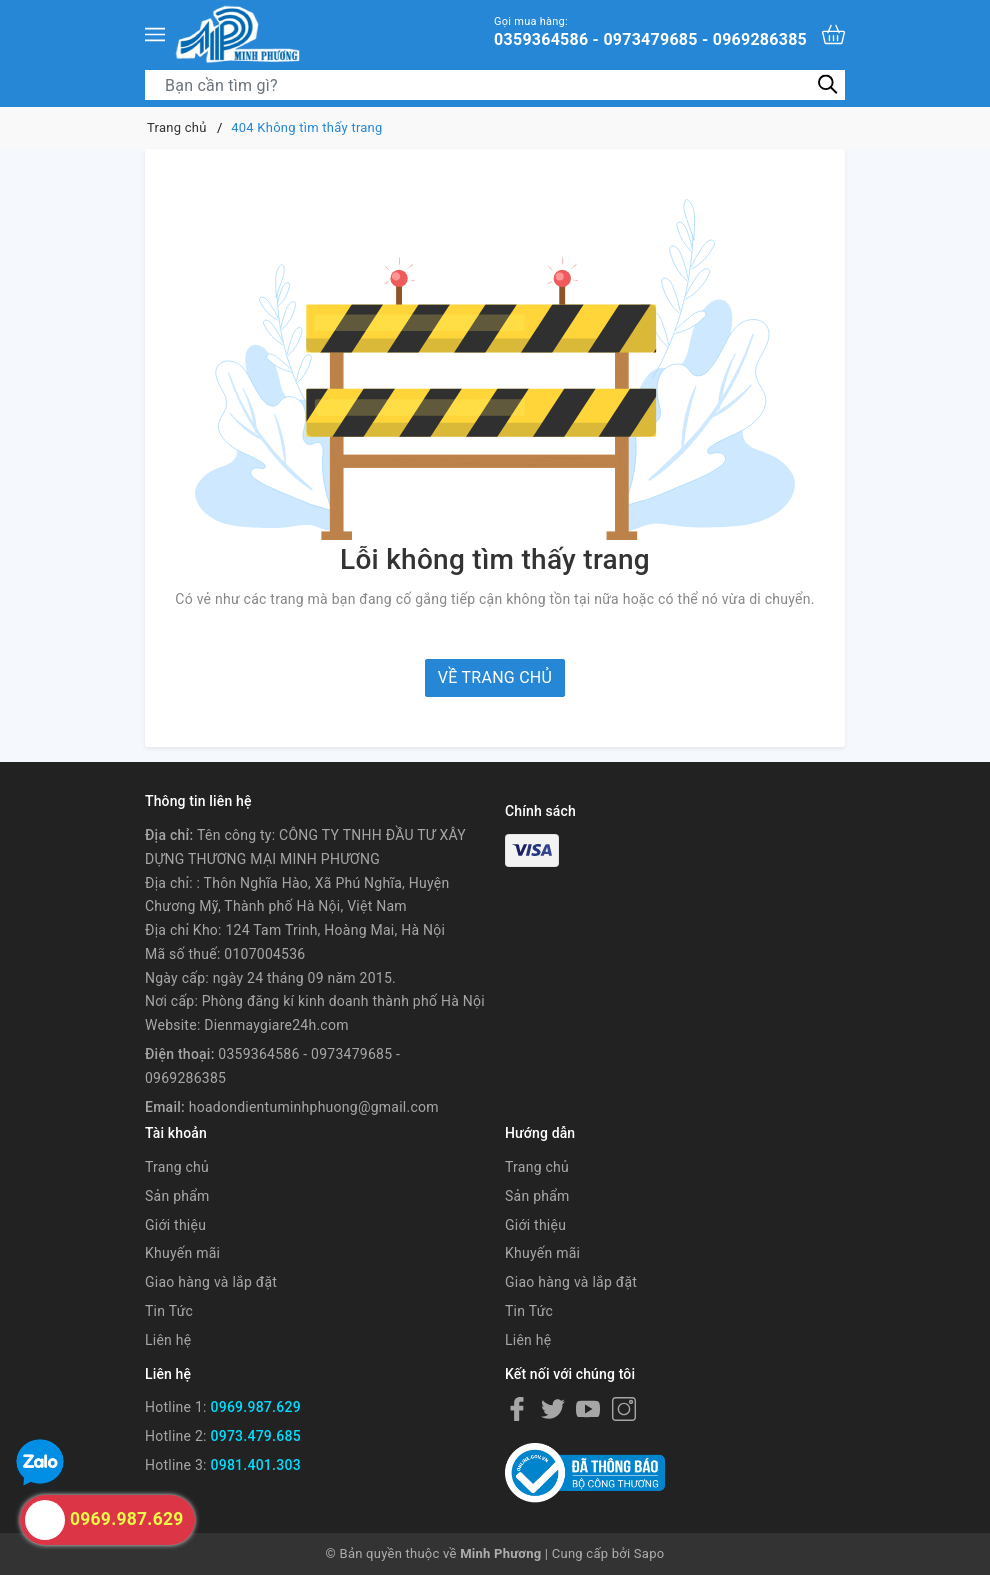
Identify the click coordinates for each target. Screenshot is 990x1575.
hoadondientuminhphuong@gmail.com (314, 1107)
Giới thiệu (175, 1225)
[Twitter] (553, 1408)
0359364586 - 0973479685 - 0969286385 (650, 31)
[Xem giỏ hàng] (833, 34)
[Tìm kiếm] (827, 84)
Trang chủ (177, 1167)
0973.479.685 (255, 1436)
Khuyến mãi (182, 1253)
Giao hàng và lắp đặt (211, 1282)
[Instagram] (624, 1408)
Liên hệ (168, 1340)
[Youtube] (588, 1408)
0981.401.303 (255, 1465)
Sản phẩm (177, 1196)
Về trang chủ (495, 677)
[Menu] (155, 34)
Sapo (649, 1553)
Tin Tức (169, 1311)
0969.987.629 (255, 1407)
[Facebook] (517, 1408)
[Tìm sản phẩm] (495, 85)
